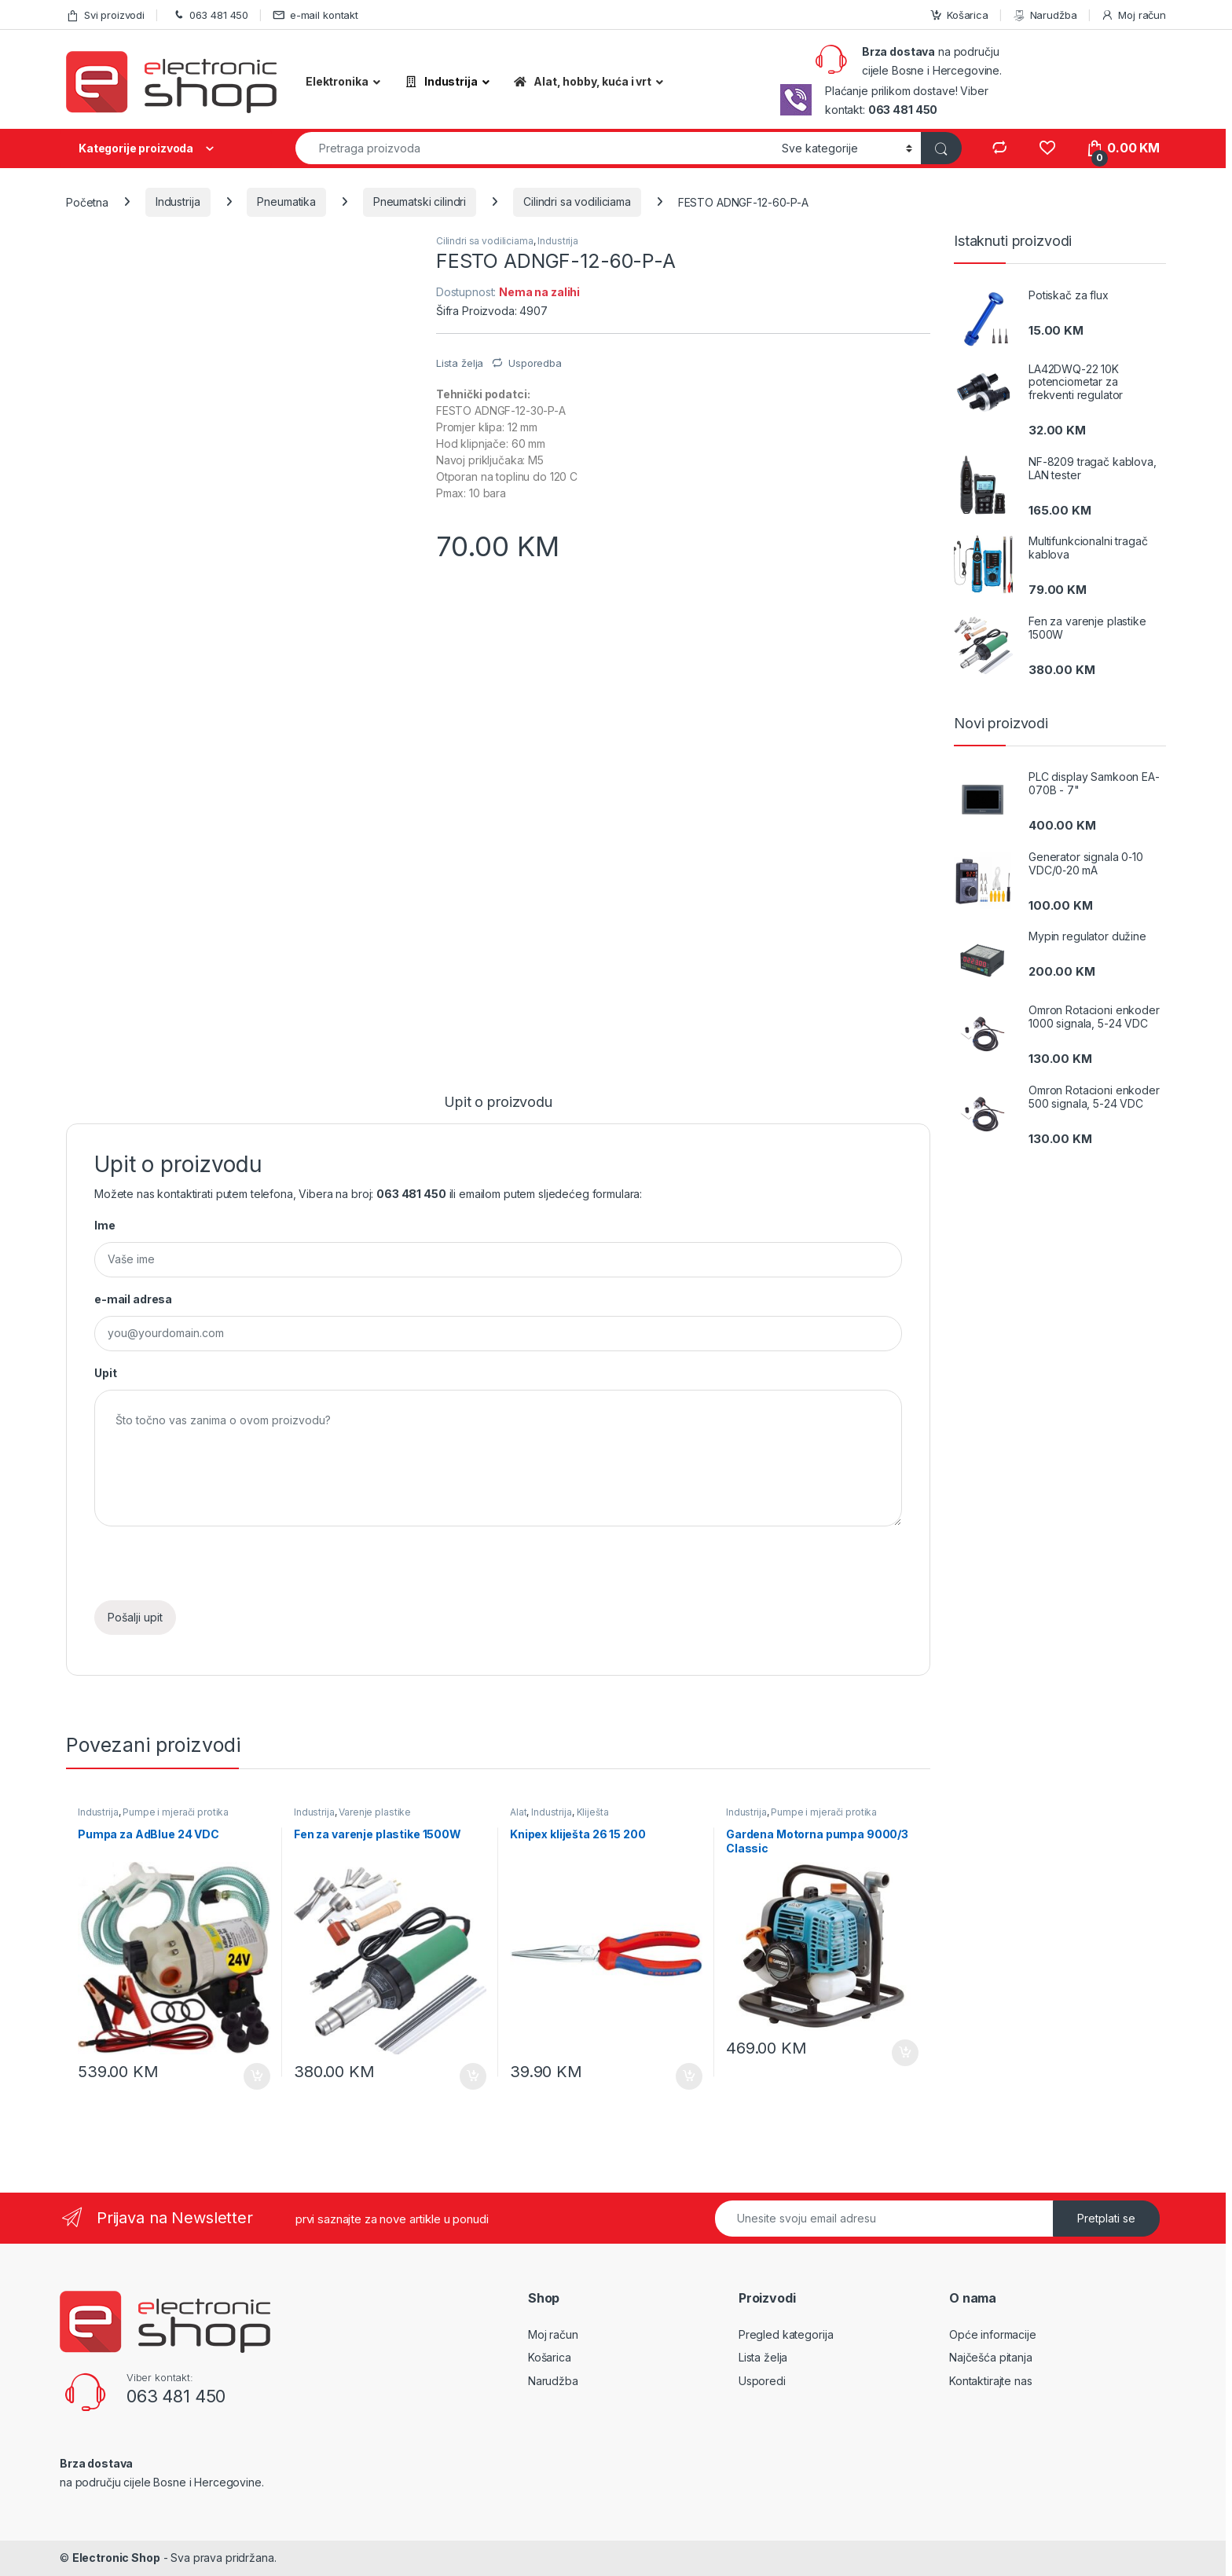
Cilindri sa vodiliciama (577, 201)
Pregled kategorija (786, 2334)
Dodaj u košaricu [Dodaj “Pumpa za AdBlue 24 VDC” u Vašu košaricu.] (257, 2076)
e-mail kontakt (315, 15)
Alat (518, 1812)
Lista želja (763, 2357)
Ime (105, 1225)
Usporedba (535, 363)
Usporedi (762, 2380)
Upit (105, 1373)
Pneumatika (286, 201)
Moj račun (1133, 15)
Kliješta (593, 1812)
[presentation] (213, 1569)
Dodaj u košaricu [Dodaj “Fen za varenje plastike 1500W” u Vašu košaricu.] (473, 2076)
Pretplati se (1106, 2218)
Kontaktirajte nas (990, 2380)
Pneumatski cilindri (419, 201)
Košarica (959, 15)
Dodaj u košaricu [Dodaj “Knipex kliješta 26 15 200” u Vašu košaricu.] (689, 2076)
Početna (87, 201)
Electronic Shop (116, 2557)
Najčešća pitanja (990, 2357)
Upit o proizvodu (498, 1102)
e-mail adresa (133, 1299)
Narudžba (1045, 15)
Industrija (178, 201)
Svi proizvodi (105, 15)
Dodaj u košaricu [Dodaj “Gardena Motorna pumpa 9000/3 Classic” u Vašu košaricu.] (905, 2052)
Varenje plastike (375, 1812)
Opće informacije (992, 2334)
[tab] (498, 1109)
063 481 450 (208, 15)
